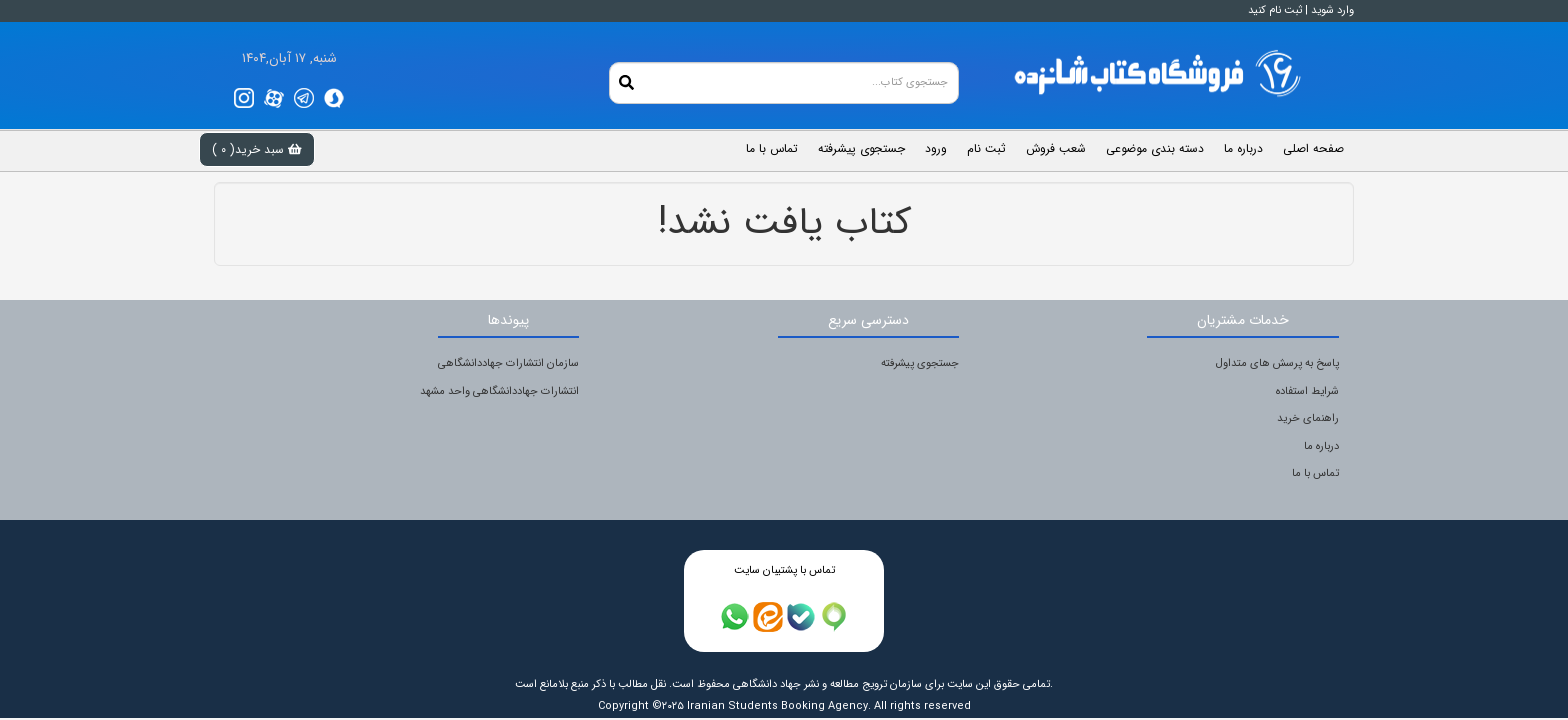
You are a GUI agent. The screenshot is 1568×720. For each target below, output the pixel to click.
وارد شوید (1332, 10)
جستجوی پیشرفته (920, 363)
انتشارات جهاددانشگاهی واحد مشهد (499, 391)
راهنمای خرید (1308, 418)
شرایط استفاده (1307, 391)
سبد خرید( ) (257, 149)
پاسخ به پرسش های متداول (1277, 363)
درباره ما (1321, 446)
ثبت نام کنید (1275, 10)
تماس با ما (1315, 473)
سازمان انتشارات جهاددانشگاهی (508, 363)
